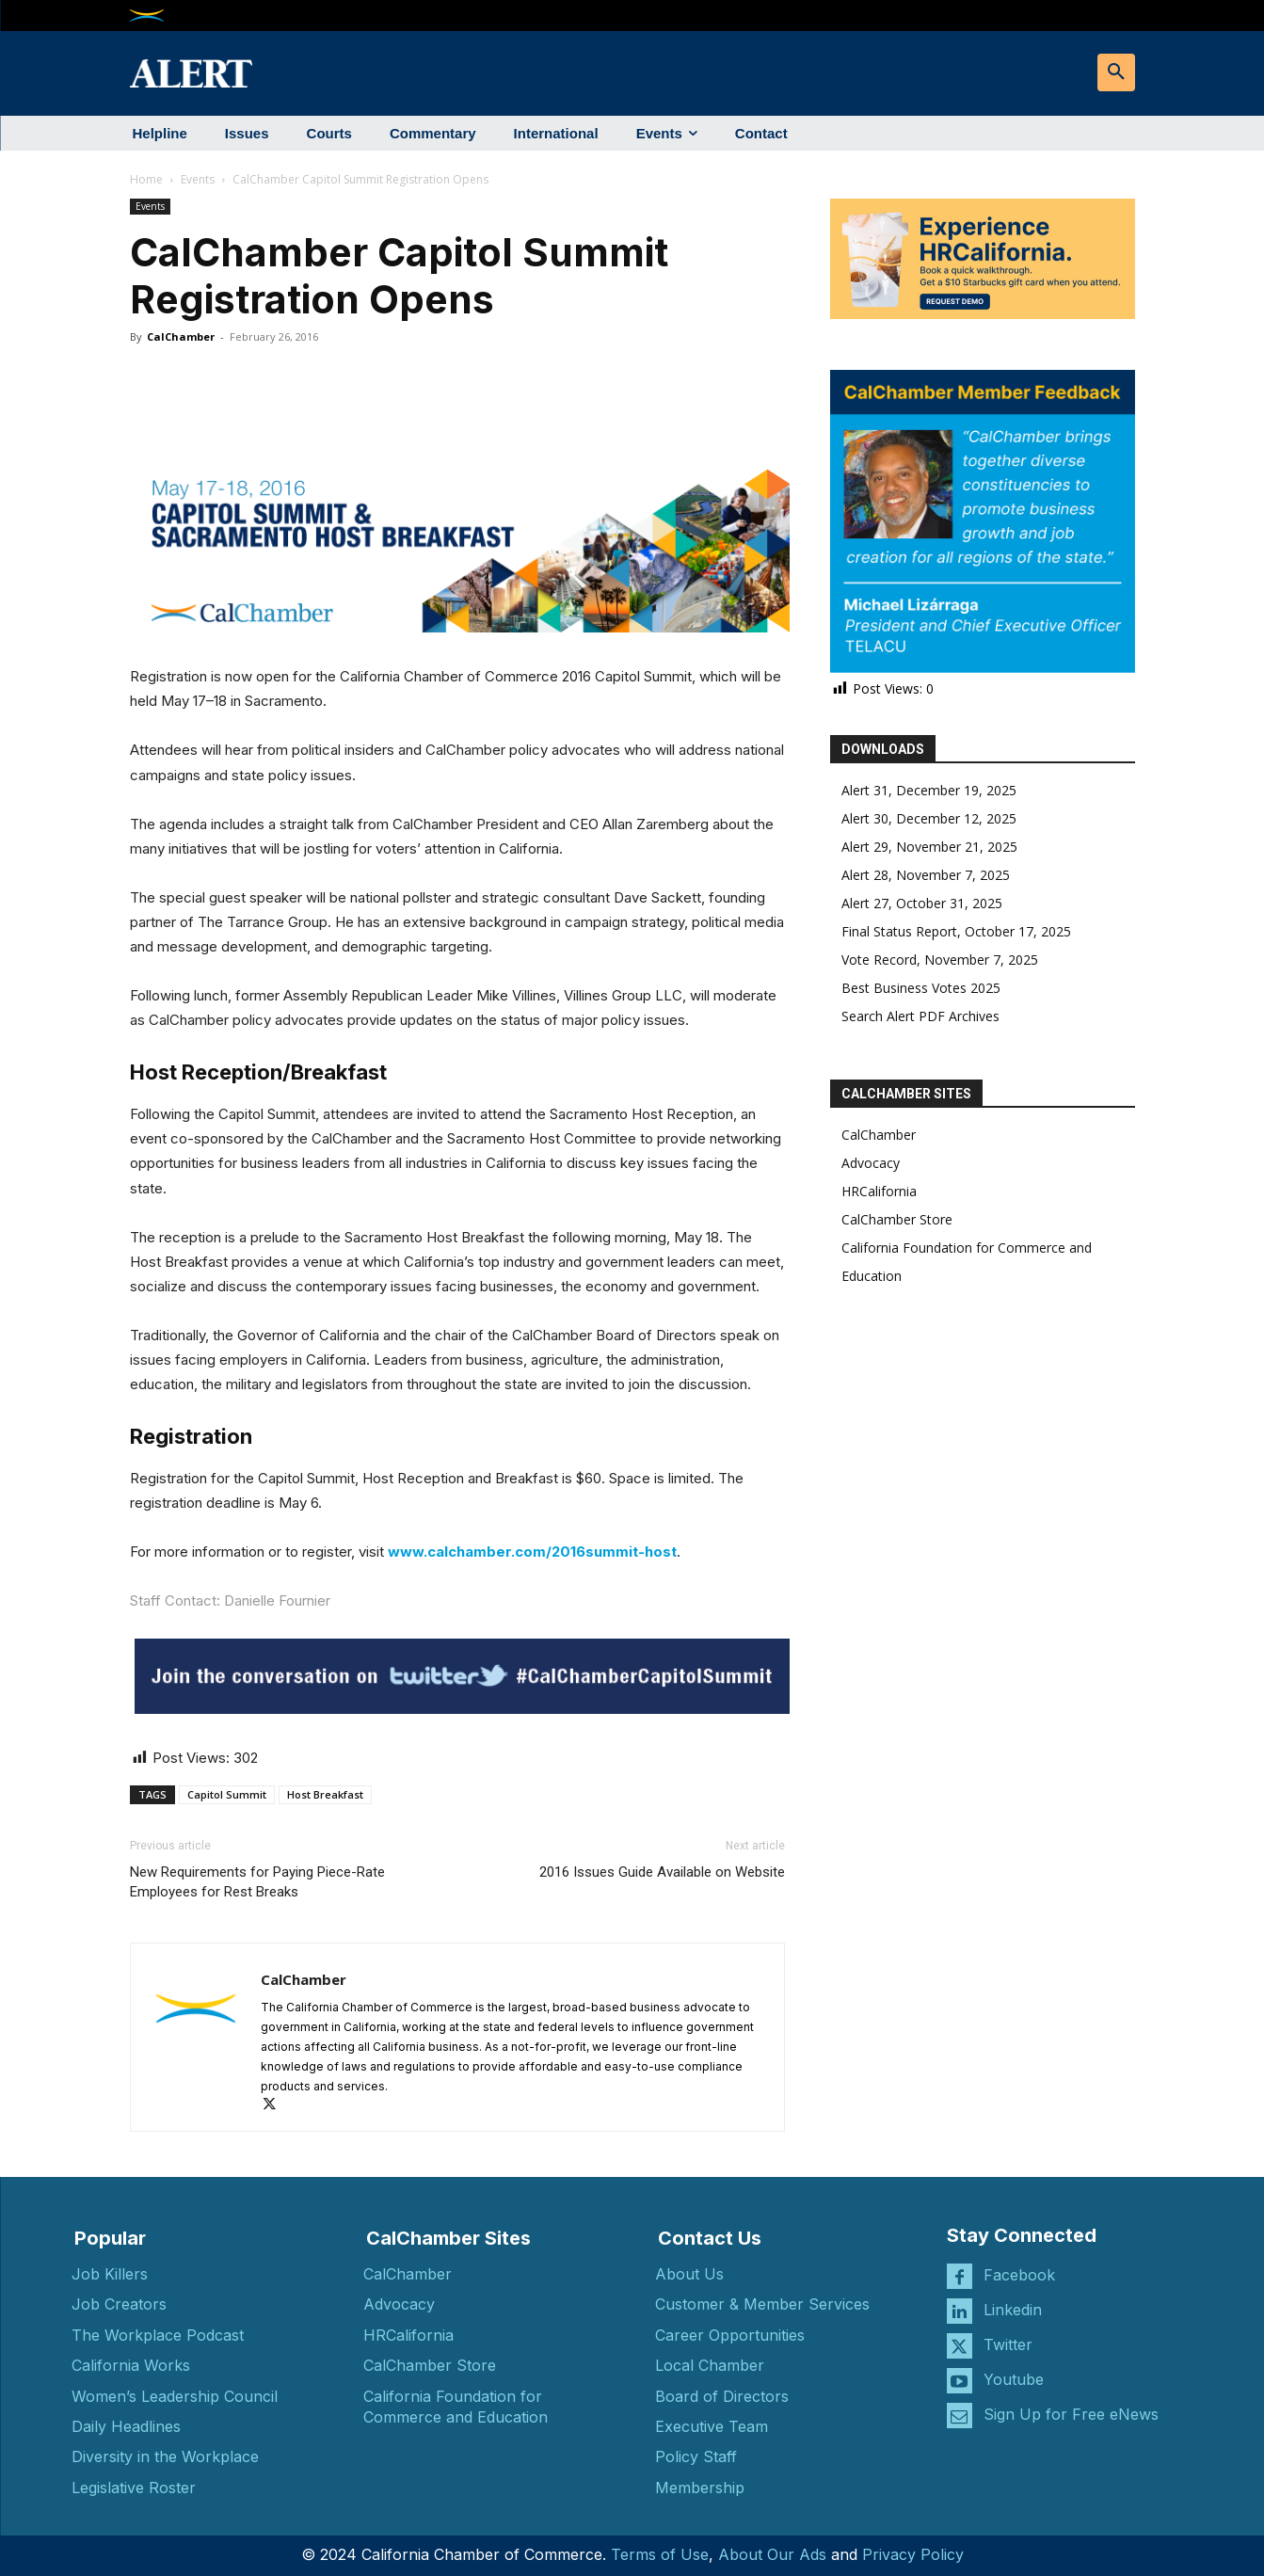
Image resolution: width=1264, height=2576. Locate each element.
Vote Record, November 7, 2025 (939, 959)
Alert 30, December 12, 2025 (928, 818)
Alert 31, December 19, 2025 (928, 790)
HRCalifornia (879, 1191)
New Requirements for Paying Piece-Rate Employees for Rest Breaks (257, 1882)
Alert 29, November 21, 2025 (929, 847)
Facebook (1019, 2274)
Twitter (1008, 2344)
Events (198, 179)
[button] (1116, 72)
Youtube (1014, 2379)
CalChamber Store (896, 1219)
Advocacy (870, 1163)
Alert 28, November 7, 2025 (925, 875)
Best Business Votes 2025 (920, 988)
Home (146, 179)
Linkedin (1013, 2309)
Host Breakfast (325, 1794)
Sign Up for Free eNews (1071, 2414)
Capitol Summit (226, 1794)
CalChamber (181, 336)
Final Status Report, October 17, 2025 (956, 931)
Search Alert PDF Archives (920, 1016)
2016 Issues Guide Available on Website (662, 1872)
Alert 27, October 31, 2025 (921, 903)
